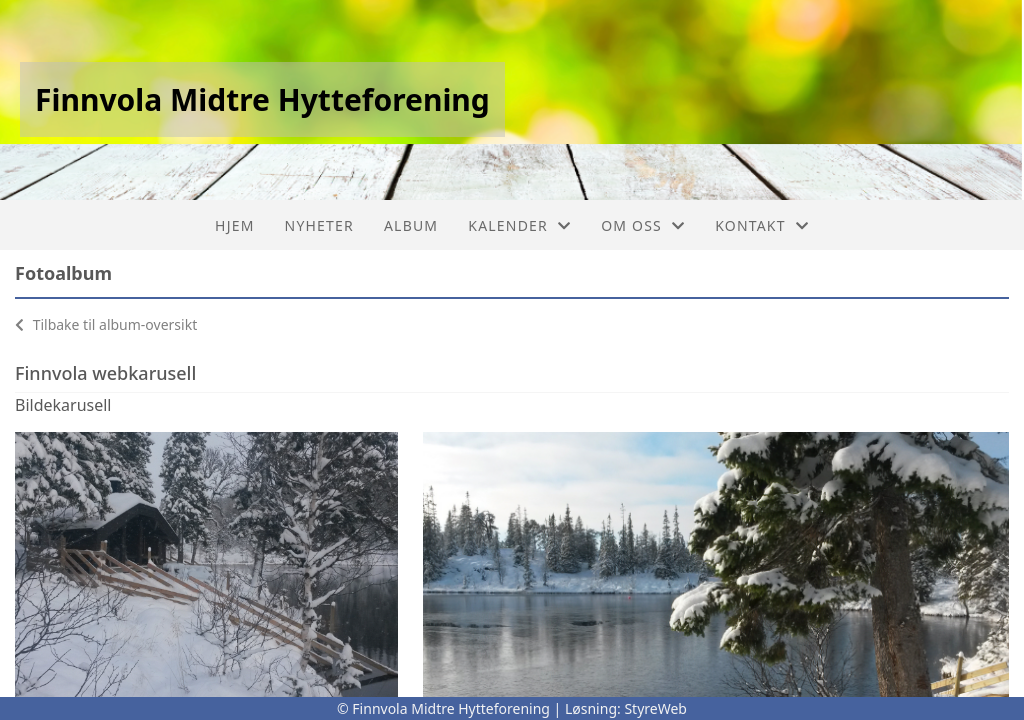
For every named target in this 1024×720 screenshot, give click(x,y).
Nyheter (319, 225)
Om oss (643, 225)
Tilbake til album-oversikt (106, 324)
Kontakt (762, 225)
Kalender (519, 225)
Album (411, 225)
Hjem (234, 225)
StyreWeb (655, 708)
